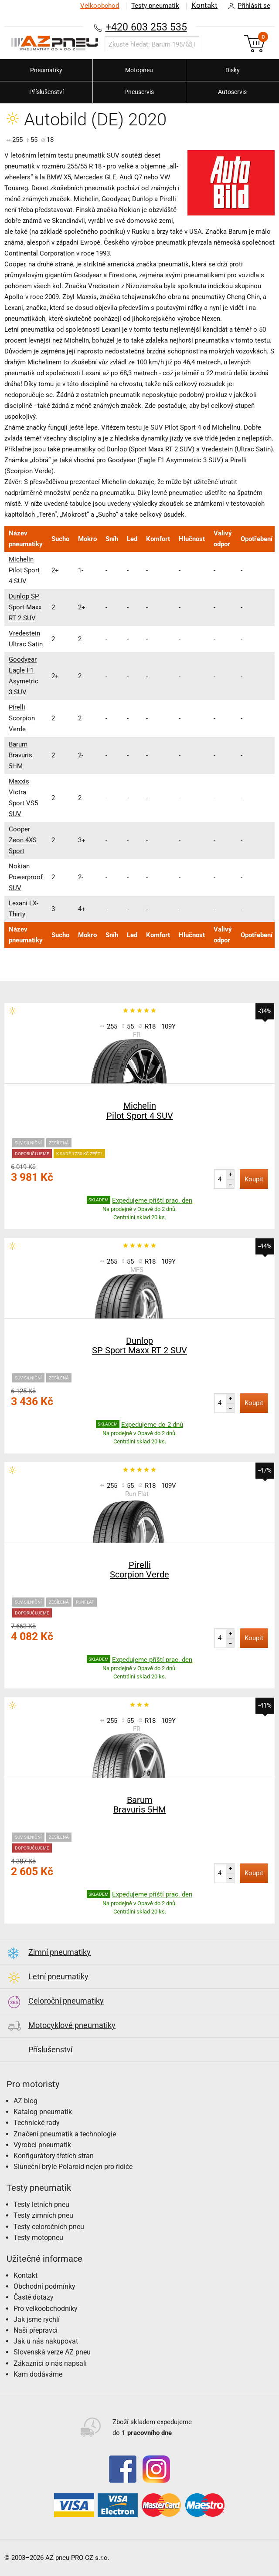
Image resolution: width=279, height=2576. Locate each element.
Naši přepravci (36, 2330)
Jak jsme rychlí (37, 2319)
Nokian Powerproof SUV (26, 877)
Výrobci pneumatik (42, 2145)
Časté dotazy (34, 2297)
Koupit (254, 1179)
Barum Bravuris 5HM (20, 755)
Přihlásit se (246, 6)
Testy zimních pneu (43, 2215)
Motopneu (139, 70)
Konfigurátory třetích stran (54, 2156)
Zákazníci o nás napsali (50, 2363)
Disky (232, 70)
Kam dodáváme (38, 2374)
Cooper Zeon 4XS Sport (23, 840)
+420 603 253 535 (146, 26)
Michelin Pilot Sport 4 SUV (24, 570)
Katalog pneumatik (43, 2112)
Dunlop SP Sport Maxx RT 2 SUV (25, 607)
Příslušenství (46, 91)
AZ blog (25, 2101)
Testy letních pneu (41, 2204)
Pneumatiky (46, 70)
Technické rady (37, 2123)
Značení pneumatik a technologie (65, 2134)
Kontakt (204, 6)
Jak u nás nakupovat (46, 2341)
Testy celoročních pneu (49, 2227)
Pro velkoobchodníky (46, 2308)
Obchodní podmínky (44, 2286)
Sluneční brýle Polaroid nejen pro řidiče (73, 2166)
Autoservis (232, 91)
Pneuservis (139, 91)
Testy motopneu (38, 2237)
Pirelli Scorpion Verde (22, 718)
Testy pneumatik (155, 6)
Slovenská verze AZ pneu (52, 2352)
